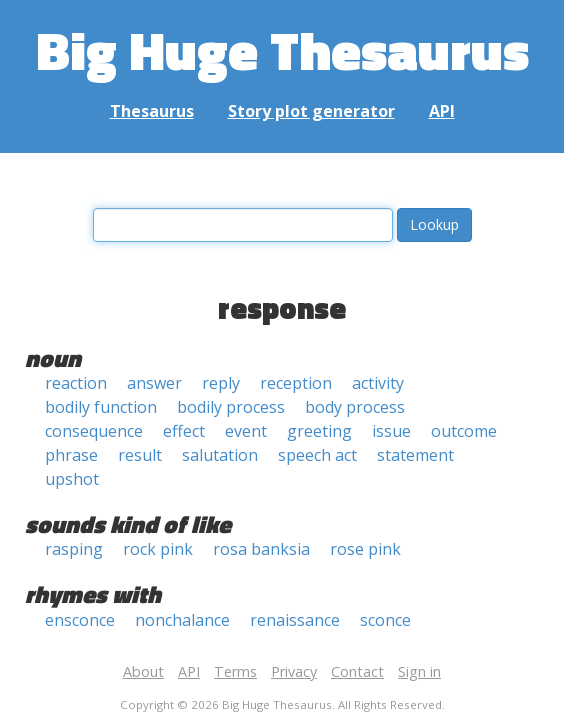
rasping (74, 549)
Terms (235, 671)
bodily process (231, 407)
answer (154, 383)
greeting (319, 431)
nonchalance (182, 620)
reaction (76, 383)
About (143, 671)
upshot (72, 479)
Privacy (294, 671)
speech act (317, 455)
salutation (220, 455)
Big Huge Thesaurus (282, 49)
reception (296, 383)
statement (415, 455)
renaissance (295, 620)
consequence (94, 431)
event (246, 431)
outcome (464, 431)
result (140, 455)
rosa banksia (261, 549)
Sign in (419, 671)
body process (355, 407)
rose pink (365, 549)
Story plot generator (311, 111)
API (442, 111)
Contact (357, 671)
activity (378, 383)
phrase (71, 455)
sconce (385, 620)
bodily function (101, 407)
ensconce (80, 620)
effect (184, 431)
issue (391, 431)
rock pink (158, 549)
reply (221, 383)
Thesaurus (152, 111)
